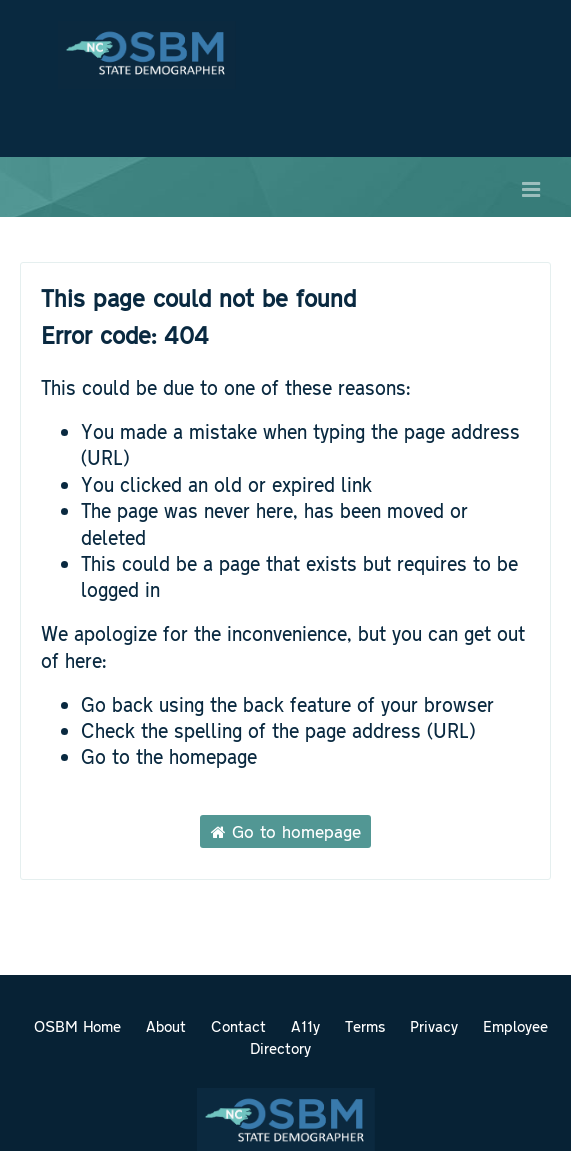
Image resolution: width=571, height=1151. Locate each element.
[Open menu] (531, 187)
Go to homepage (286, 831)
